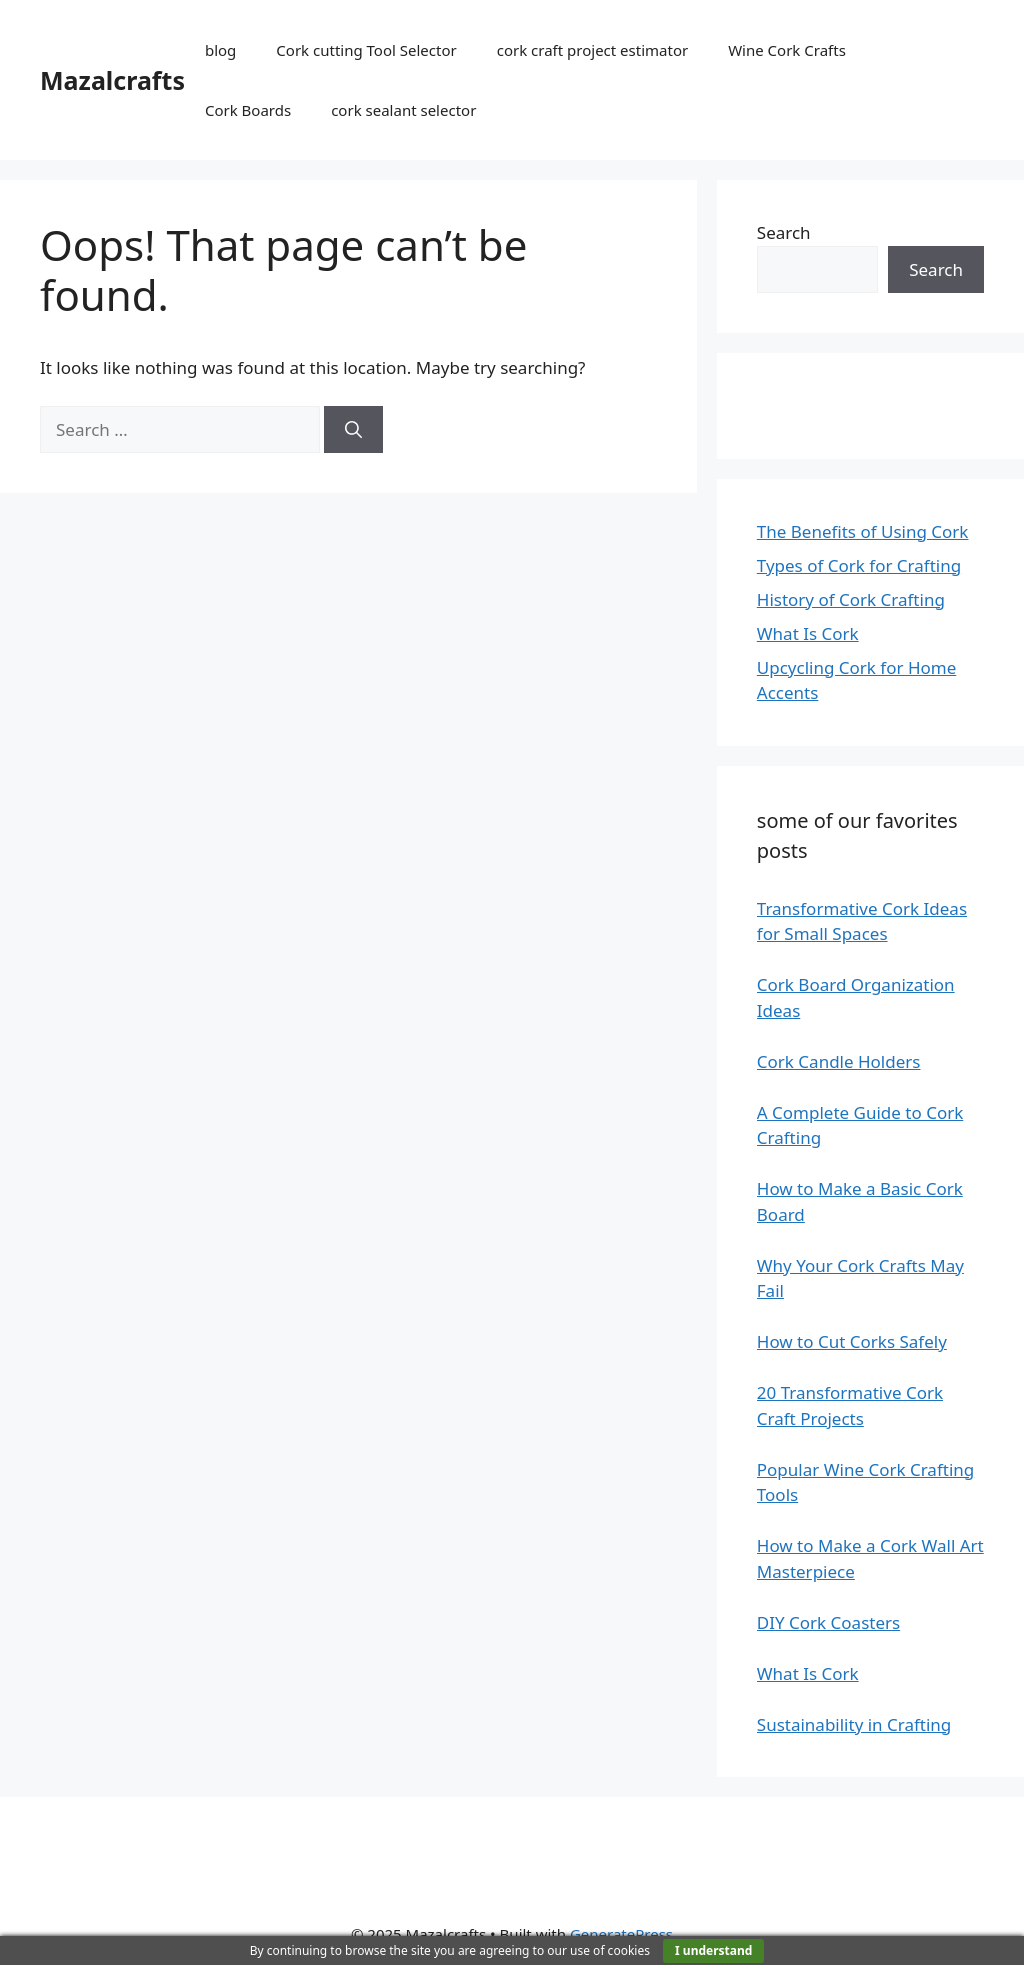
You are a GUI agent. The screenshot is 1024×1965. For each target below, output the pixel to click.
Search (784, 232)
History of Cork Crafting (851, 599)
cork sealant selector (403, 110)
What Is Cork (808, 633)
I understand (713, 1950)
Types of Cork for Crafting (859, 565)
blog (220, 50)
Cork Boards (248, 110)
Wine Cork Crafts (787, 50)
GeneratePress (621, 1934)
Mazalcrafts (112, 80)
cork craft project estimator (592, 50)
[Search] (353, 430)
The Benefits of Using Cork (863, 531)
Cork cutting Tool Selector (366, 50)
